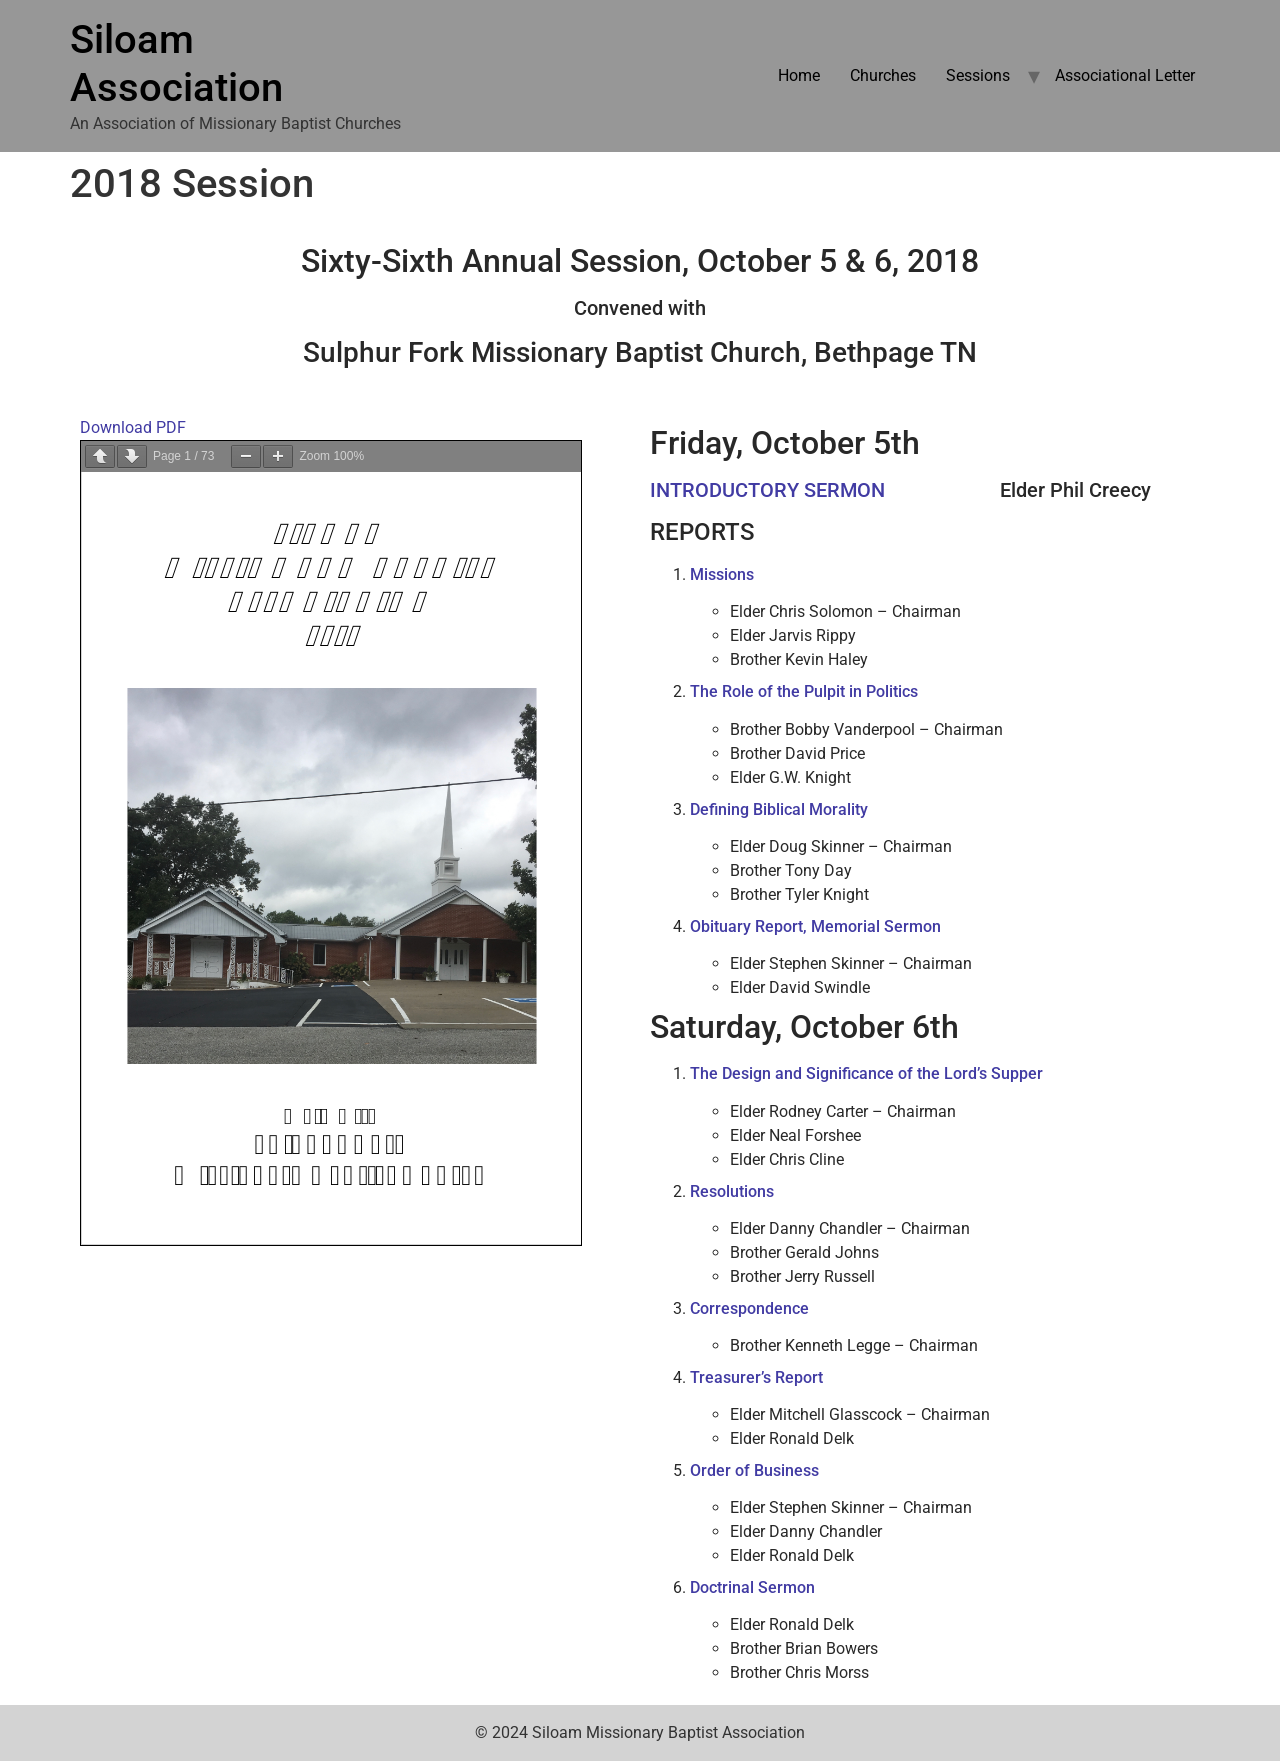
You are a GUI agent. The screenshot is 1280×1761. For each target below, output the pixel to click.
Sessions (978, 75)
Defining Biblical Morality (779, 809)
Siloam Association (176, 63)
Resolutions (732, 1191)
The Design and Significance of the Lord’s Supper (866, 1073)
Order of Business (754, 1470)
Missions (722, 574)
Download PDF (133, 427)
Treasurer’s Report (756, 1377)
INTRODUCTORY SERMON (767, 490)
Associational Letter (1125, 75)
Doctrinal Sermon (752, 1587)
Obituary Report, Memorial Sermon (815, 926)
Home (799, 75)
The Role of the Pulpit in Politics (804, 691)
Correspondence (749, 1308)
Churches (883, 75)
